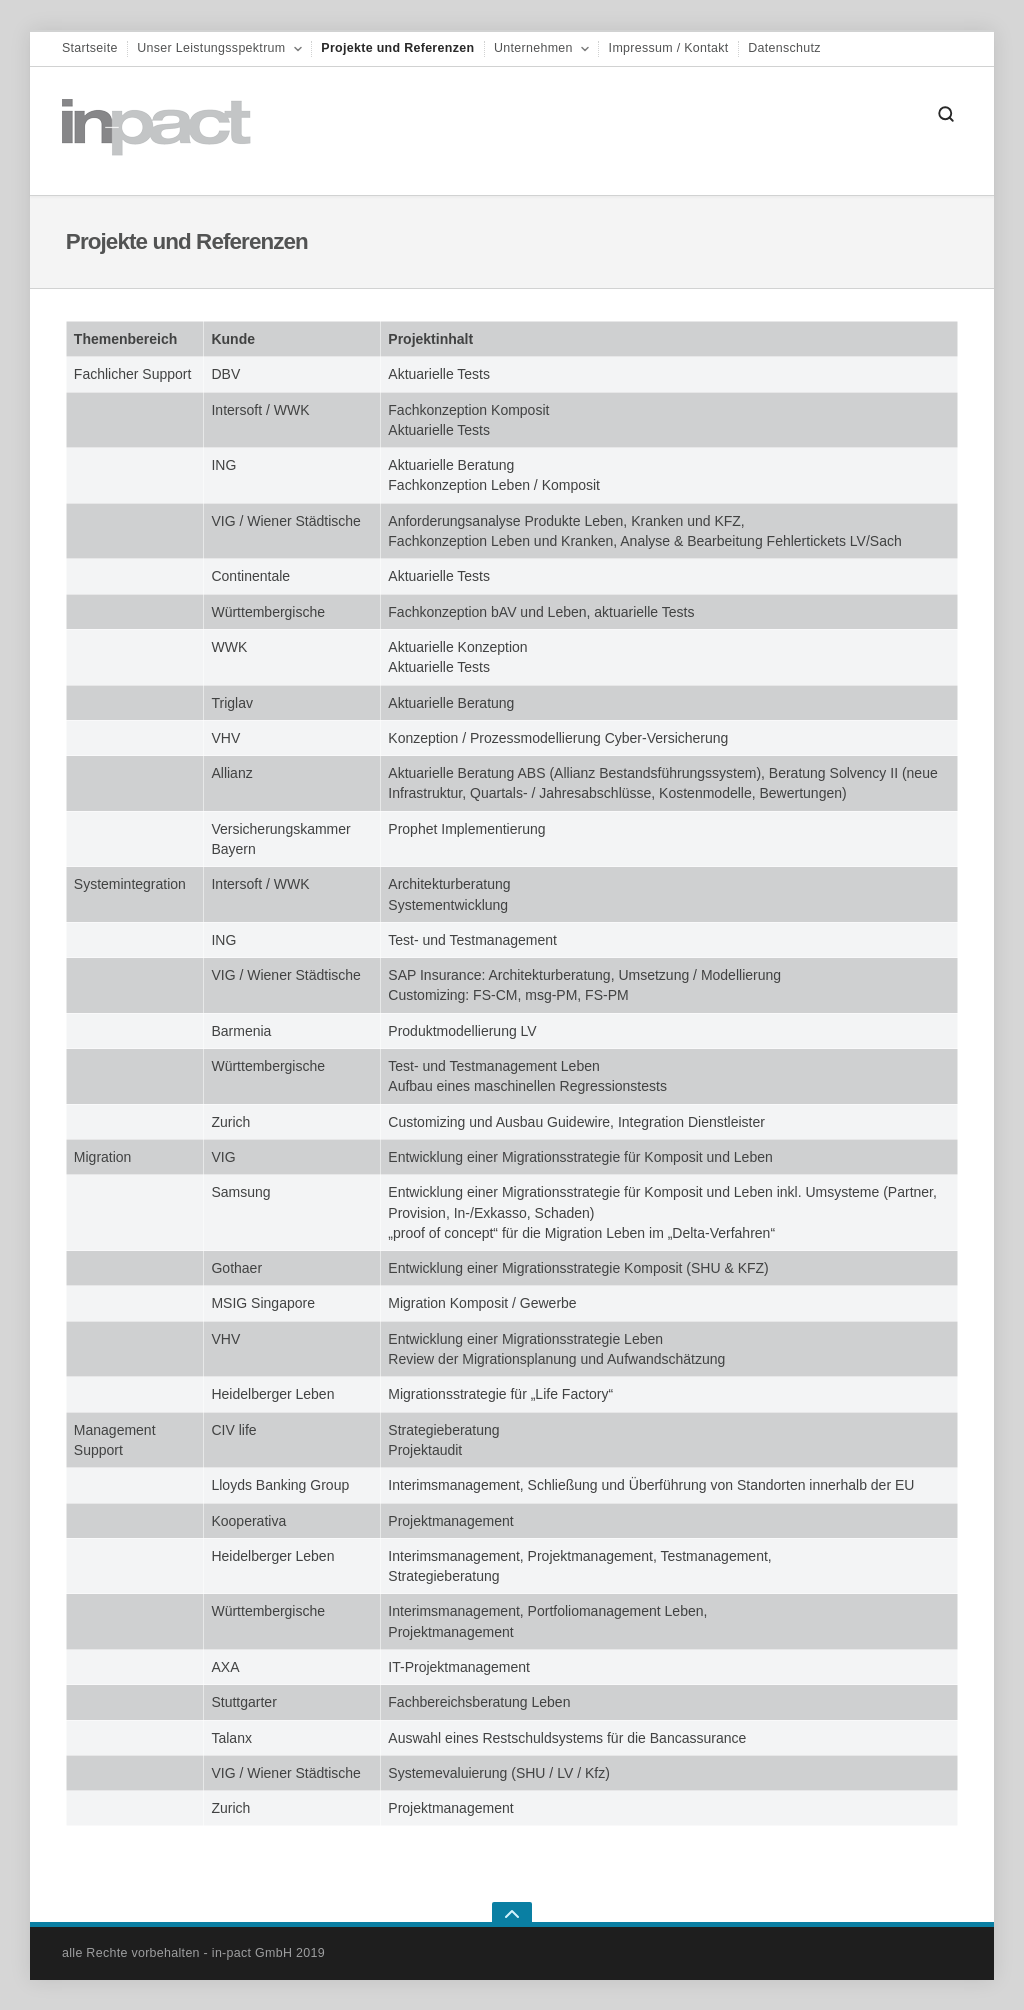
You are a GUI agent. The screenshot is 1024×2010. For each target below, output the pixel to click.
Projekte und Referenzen (397, 48)
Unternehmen (533, 48)
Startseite (90, 48)
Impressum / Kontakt (669, 48)
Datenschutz (784, 48)
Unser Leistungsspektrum (211, 48)
